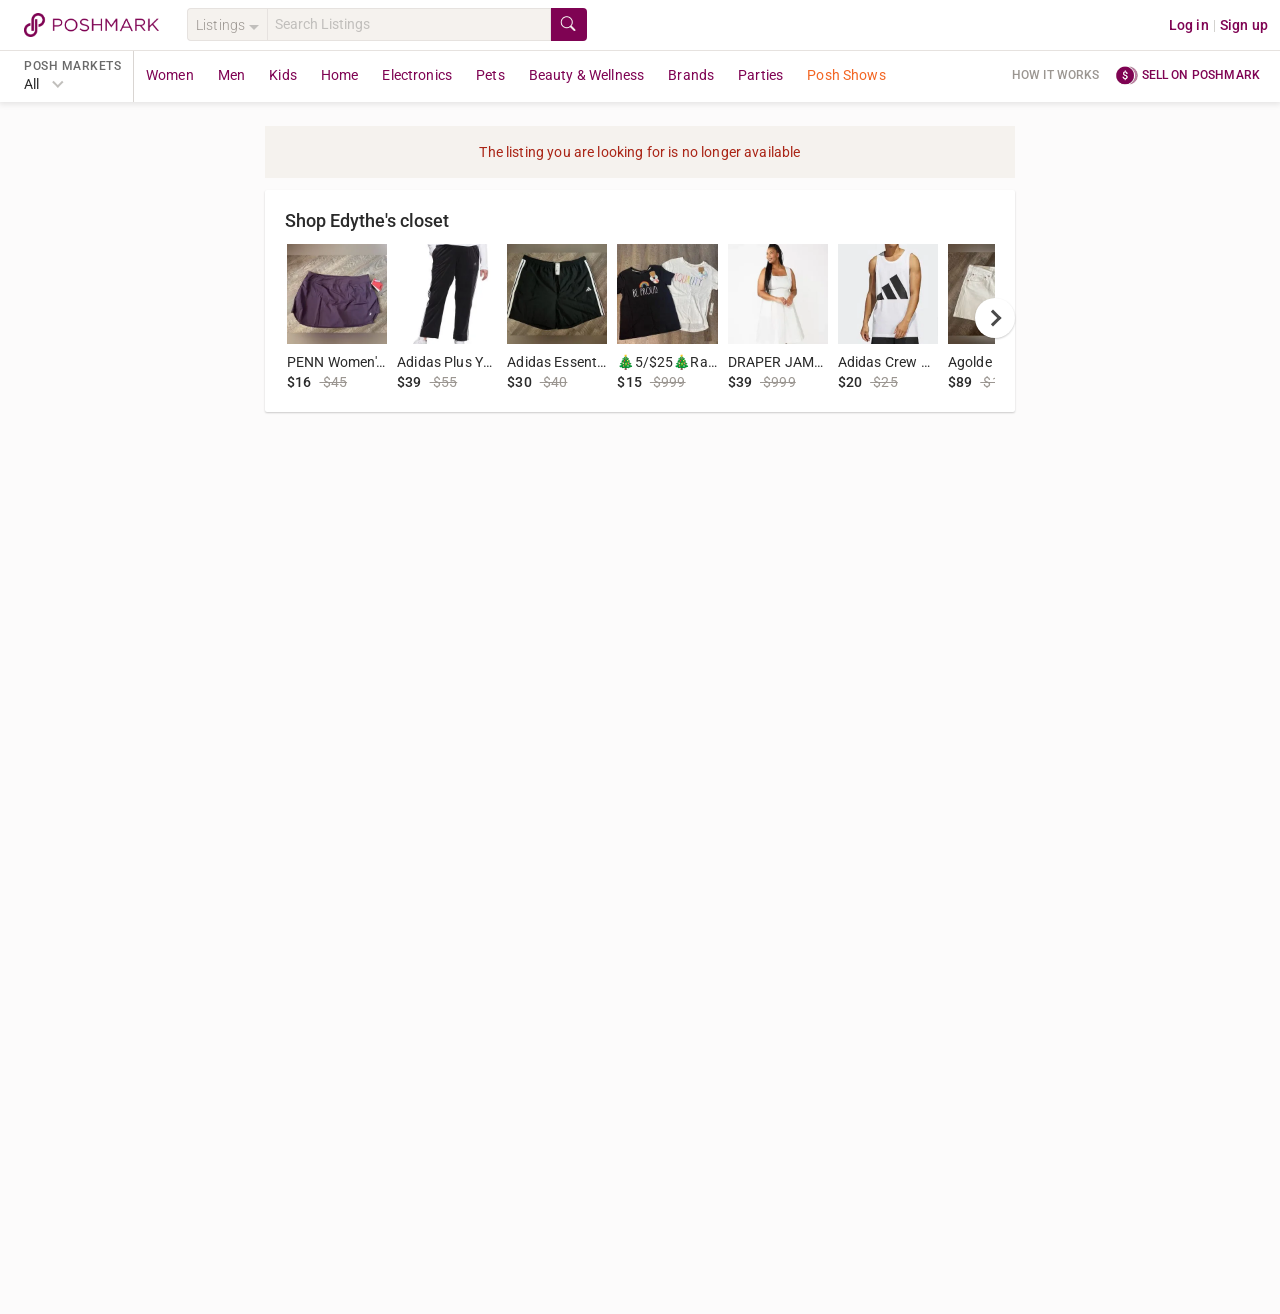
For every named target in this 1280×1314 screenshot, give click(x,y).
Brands (691, 75)
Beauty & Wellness (587, 75)
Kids (283, 75)
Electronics (417, 75)
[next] (995, 318)
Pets (490, 75)
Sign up (1244, 25)
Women (170, 75)
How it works (1056, 75)
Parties (760, 75)
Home (340, 75)
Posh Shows (846, 75)
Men (231, 75)
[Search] (409, 24)
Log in (1189, 25)
